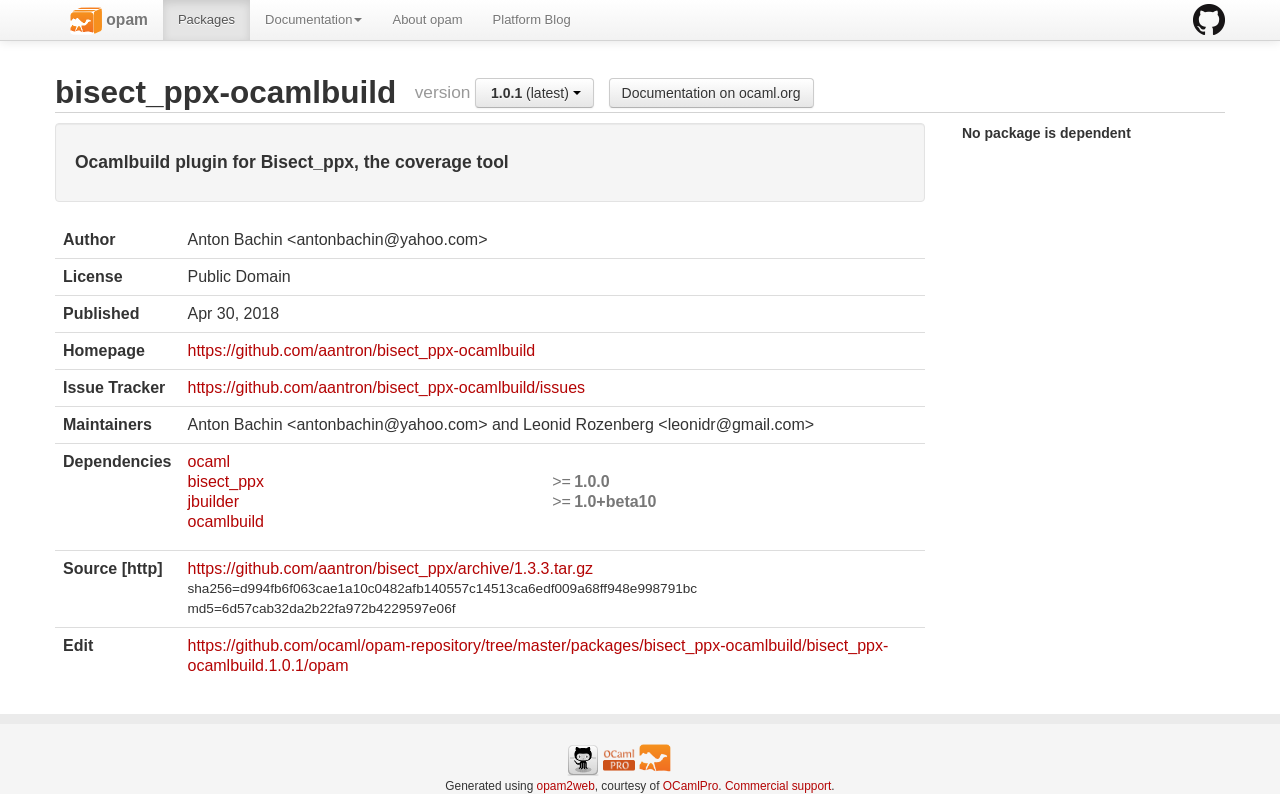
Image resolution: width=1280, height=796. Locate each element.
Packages (206, 19)
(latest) (536, 93)
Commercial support (778, 786)
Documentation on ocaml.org (711, 93)
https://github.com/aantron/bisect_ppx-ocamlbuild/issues (386, 387)
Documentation (313, 19)
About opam (427, 19)
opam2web (566, 786)
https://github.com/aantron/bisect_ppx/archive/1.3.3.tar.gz (390, 568)
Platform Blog (532, 19)
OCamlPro (691, 786)
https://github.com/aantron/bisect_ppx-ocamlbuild (361, 350)
